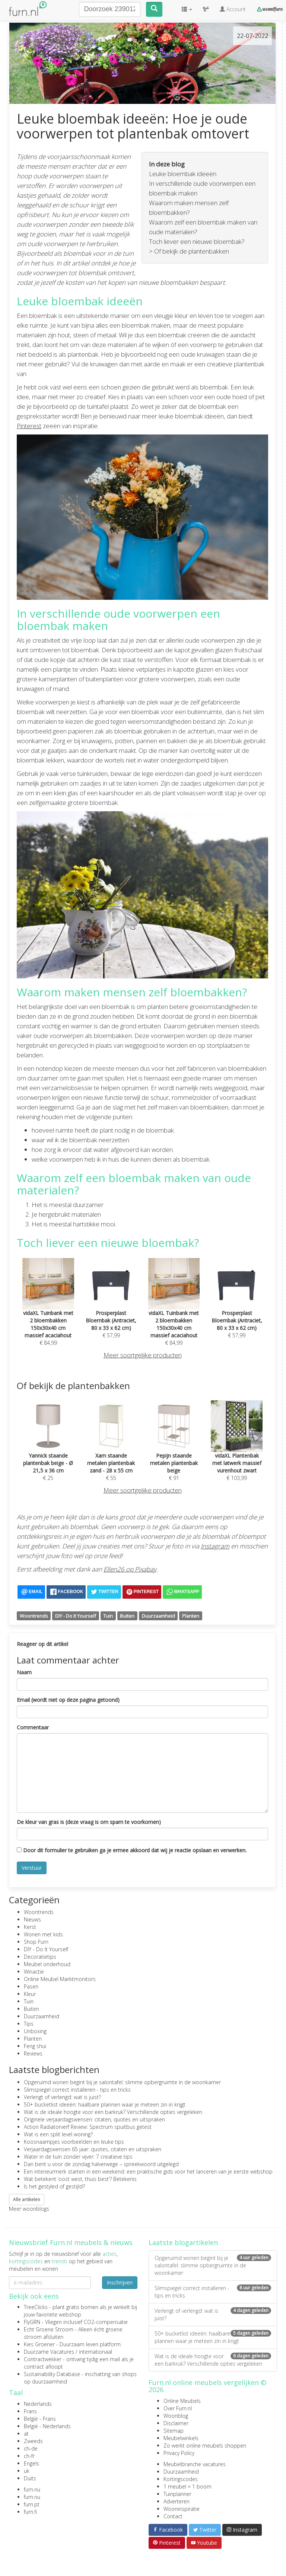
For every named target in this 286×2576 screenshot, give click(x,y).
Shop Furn (36, 1941)
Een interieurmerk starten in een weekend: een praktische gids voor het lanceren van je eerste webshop (148, 2171)
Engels (31, 2463)
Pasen (31, 1986)
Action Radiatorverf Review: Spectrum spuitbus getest (88, 2126)
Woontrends (34, 1615)
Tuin (108, 1615)
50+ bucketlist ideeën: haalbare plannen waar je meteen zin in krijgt (104, 2104)
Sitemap (173, 2430)
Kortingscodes (180, 2479)
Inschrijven (120, 2282)
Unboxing (35, 2031)
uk (26, 2470)
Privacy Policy (178, 2452)
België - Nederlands (47, 2426)
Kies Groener (39, 2344)
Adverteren (176, 2501)
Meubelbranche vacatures (194, 2464)
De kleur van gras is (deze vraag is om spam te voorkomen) (89, 1821)
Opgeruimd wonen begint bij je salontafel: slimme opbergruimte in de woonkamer (122, 2082)
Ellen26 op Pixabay (130, 1569)
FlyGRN (32, 2321)
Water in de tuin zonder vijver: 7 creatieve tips (78, 2156)
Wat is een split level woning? (58, 2134)
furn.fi (30, 2511)
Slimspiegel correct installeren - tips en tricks (77, 2089)
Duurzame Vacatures (49, 2351)
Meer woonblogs (29, 2208)
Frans (30, 2411)
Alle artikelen (26, 2199)
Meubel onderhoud (47, 1964)
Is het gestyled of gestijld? (54, 2186)
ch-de (31, 2448)
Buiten (127, 1615)
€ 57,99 (111, 1309)
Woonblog (175, 2415)
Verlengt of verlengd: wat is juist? (62, 2097)
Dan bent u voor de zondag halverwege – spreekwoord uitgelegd (101, 2164)
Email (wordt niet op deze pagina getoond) (68, 1699)
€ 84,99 (48, 1313)
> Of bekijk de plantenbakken (189, 251)
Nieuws (32, 1919)
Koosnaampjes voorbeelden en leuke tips (74, 2141)
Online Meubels (182, 2400)
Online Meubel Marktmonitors (60, 1979)
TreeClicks (36, 2307)
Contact (172, 2516)
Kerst (30, 1926)
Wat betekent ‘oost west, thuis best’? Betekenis (80, 2178)
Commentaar (33, 1727)
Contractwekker (42, 2359)
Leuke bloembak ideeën (182, 173)
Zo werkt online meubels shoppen (204, 2445)
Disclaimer (175, 2423)
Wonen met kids (43, 1934)
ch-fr (29, 2455)
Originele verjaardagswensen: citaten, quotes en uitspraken (94, 2119)
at (26, 2433)
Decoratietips (40, 1956)
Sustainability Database (52, 2374)
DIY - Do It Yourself (75, 1615)
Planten (190, 1615)
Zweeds (33, 2441)
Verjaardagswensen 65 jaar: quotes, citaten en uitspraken (92, 2149)
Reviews (33, 2053)
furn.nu (32, 2489)
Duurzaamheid (158, 1615)
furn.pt (31, 2504)
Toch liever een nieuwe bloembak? (197, 241)
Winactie (34, 1971)
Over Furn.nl (177, 2408)
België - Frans (40, 2418)
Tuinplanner (177, 2493)
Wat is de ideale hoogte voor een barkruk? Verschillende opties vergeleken (113, 2111)
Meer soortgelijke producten (143, 1355)
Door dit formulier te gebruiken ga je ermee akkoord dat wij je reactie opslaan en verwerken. (132, 1850)
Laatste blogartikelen (183, 2242)
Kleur (30, 1993)
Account (233, 9)
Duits (30, 2478)
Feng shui (35, 2046)
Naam (24, 1672)
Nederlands (38, 2403)
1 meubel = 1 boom (187, 2486)
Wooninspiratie (181, 2508)
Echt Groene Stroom (48, 2329)
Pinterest (29, 425)
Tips (29, 2023)
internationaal (95, 2351)
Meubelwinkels (180, 2438)
